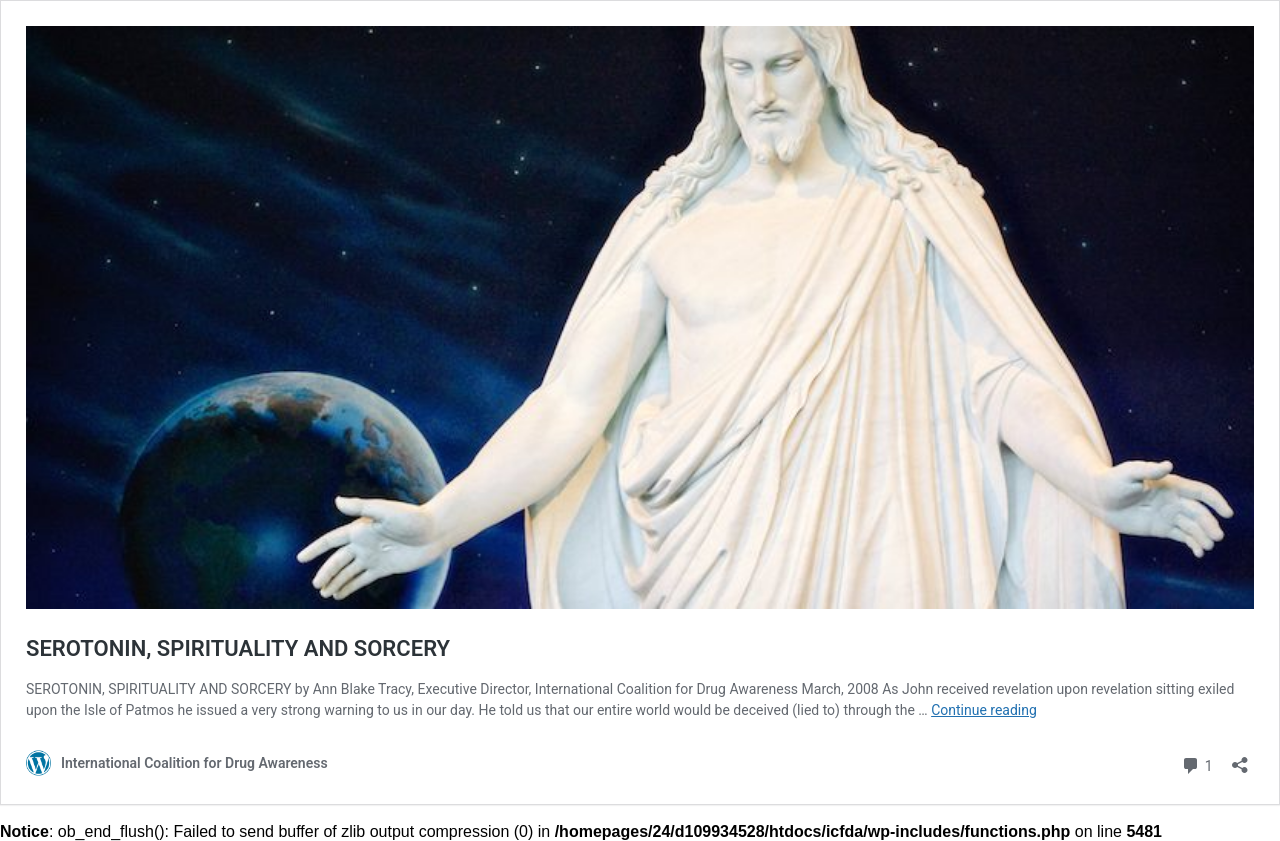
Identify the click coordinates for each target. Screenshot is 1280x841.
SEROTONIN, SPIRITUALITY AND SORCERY (238, 648)
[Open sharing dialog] (1240, 758)
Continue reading (984, 710)
